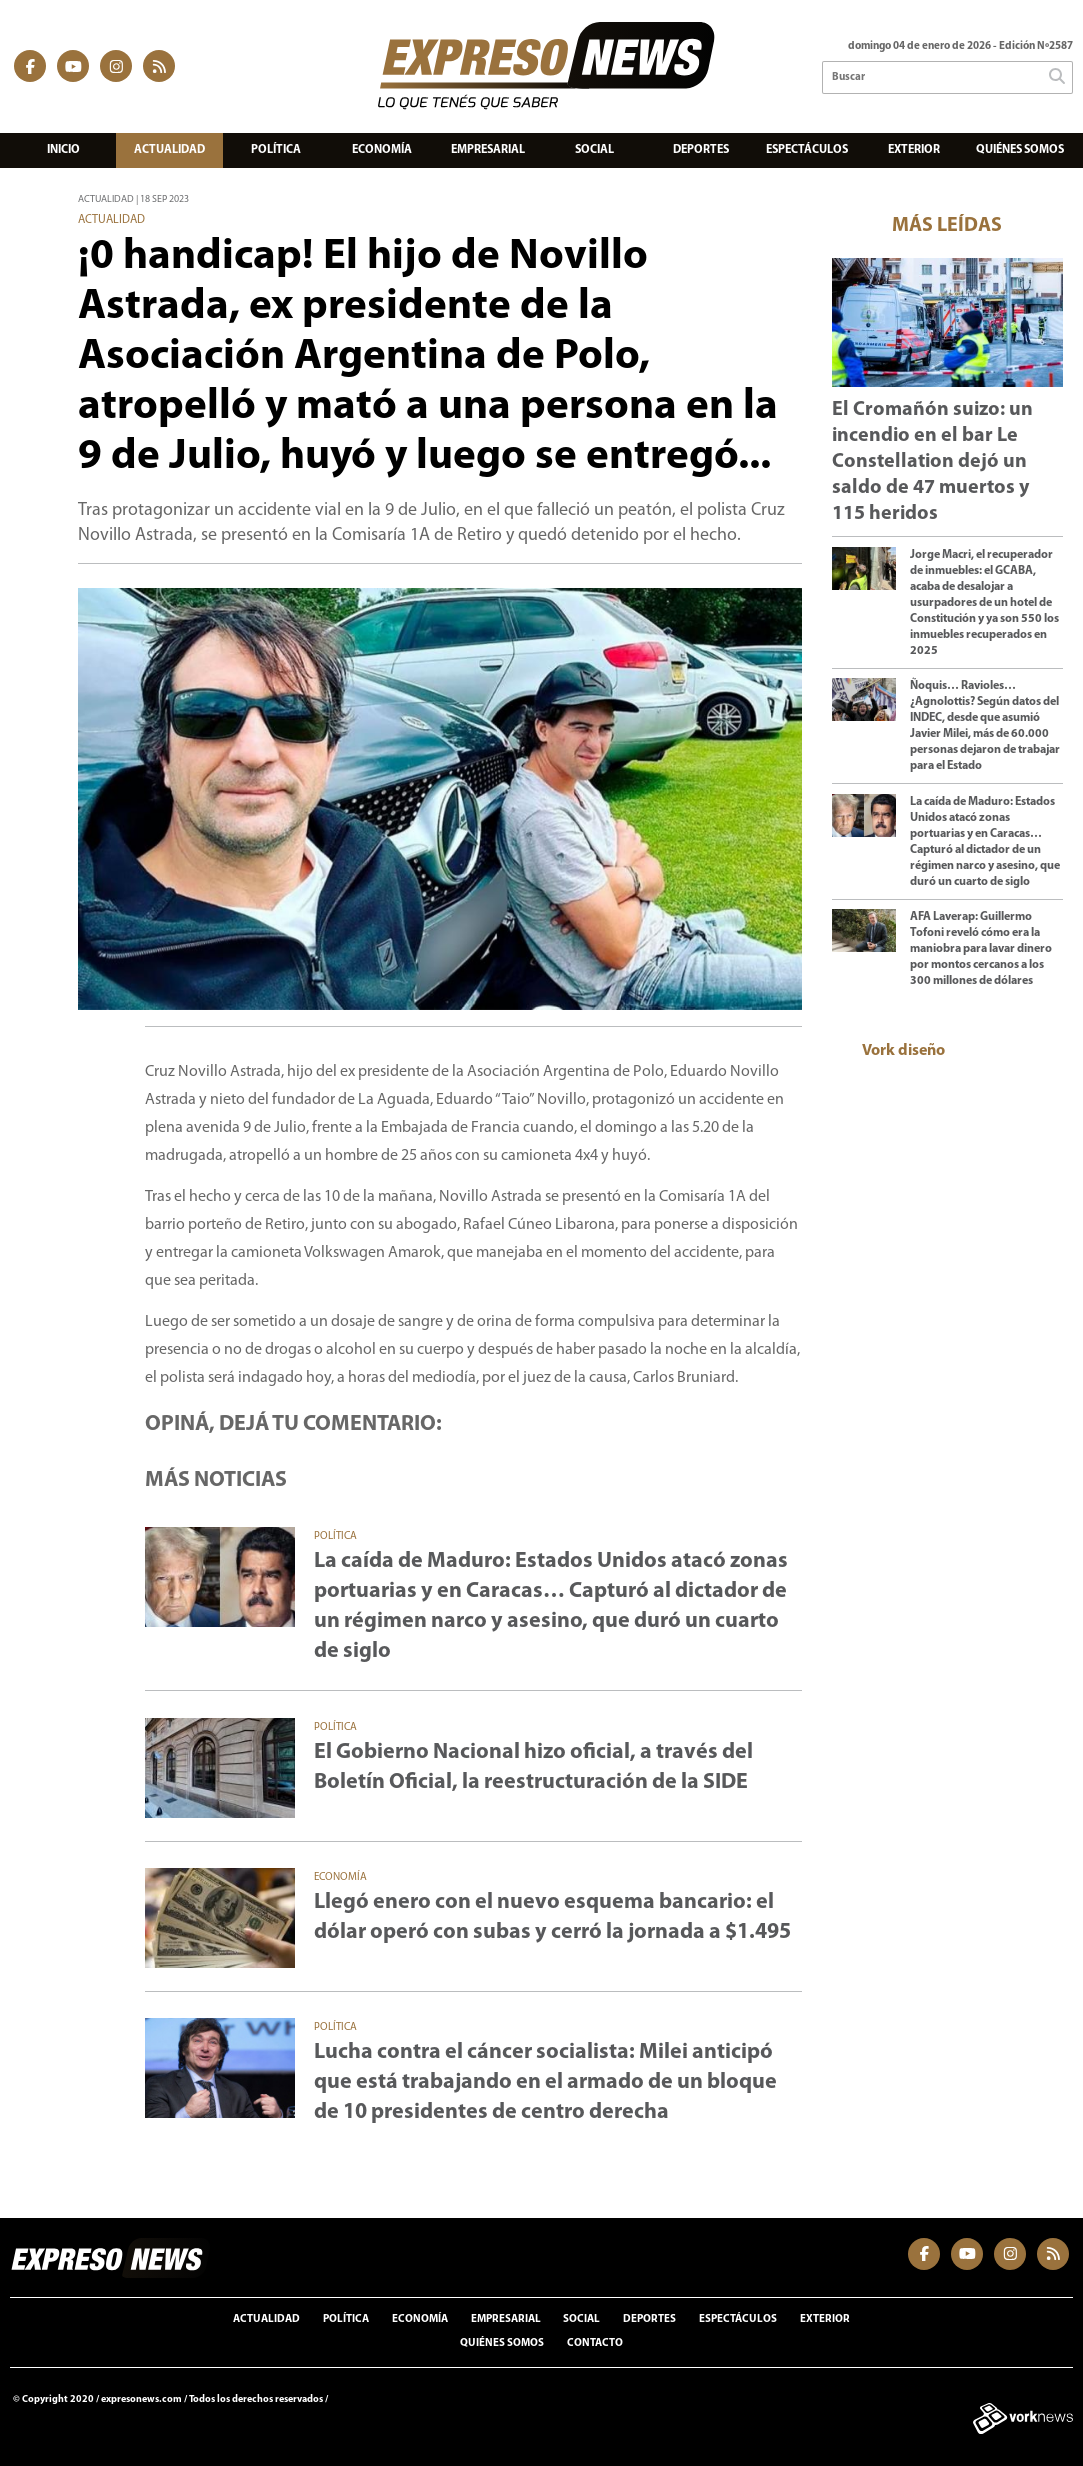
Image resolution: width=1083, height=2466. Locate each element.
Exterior (914, 150)
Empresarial (488, 150)
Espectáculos (807, 150)
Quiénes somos (1020, 150)
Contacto (595, 2343)
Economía (382, 150)
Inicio (63, 150)
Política (276, 150)
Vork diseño (903, 1051)
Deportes (701, 150)
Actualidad (169, 150)
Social (594, 150)
